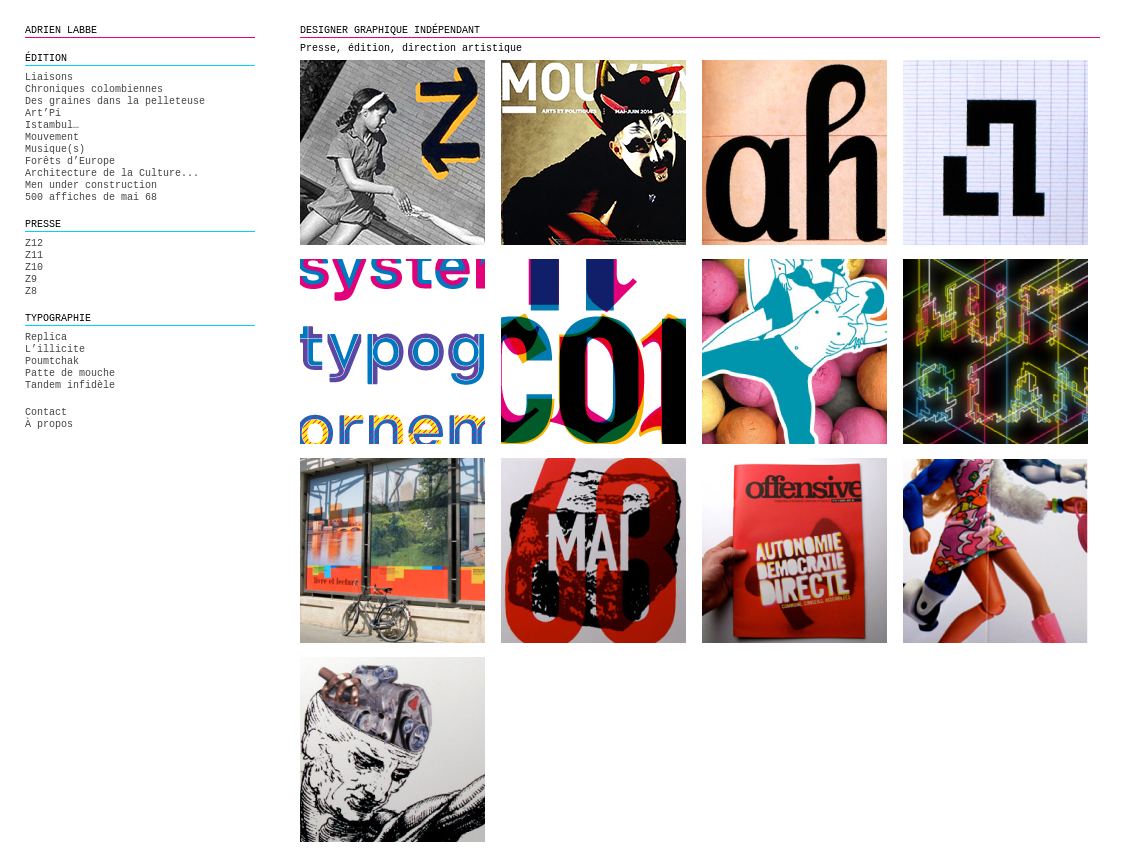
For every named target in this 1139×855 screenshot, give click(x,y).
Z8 (31, 291)
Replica (46, 337)
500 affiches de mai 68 (91, 197)
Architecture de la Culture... (112, 173)
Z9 (31, 279)
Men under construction (91, 185)
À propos (49, 424)
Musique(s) (55, 149)
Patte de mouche (70, 373)
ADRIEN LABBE (61, 30)
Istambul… (52, 125)
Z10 (34, 267)
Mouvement (52, 137)
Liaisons (49, 77)
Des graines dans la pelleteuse (115, 101)
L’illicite (55, 349)
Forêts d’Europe (70, 161)
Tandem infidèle (70, 385)
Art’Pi (43, 113)
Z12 (34, 243)
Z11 (34, 255)
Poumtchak (52, 361)
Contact (46, 412)
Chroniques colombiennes (94, 89)
